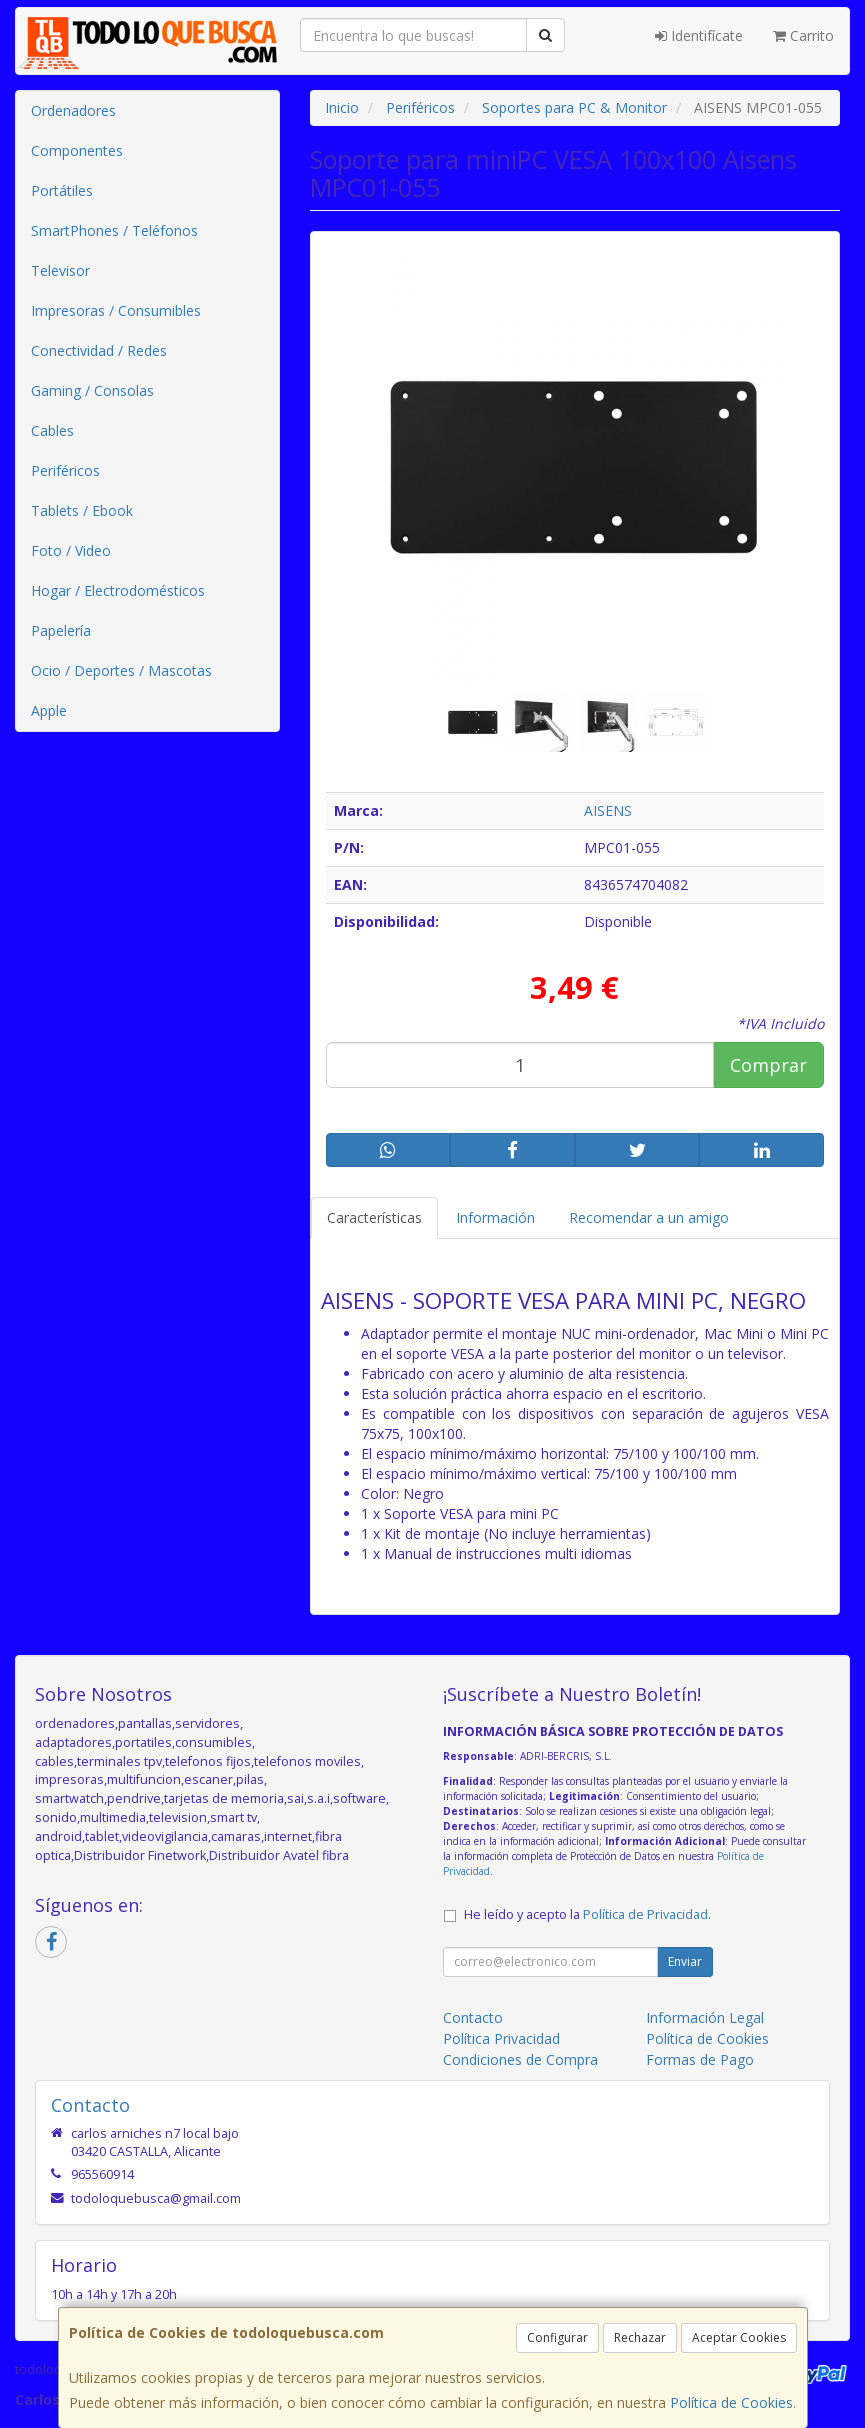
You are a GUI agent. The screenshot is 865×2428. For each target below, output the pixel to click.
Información (495, 1217)
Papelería (61, 630)
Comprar (768, 1065)
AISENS (608, 810)
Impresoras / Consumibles (116, 310)
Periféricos (65, 470)
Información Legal (705, 2017)
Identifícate (699, 35)
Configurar (557, 2337)
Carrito (803, 35)
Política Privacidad (501, 2038)
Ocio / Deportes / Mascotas (121, 670)
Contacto (473, 2017)
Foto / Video (71, 550)
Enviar (685, 1961)
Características (374, 1217)
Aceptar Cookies (739, 2337)
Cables (52, 430)
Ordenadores (73, 110)
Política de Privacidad (645, 1914)
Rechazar (640, 2337)
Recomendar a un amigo (649, 1217)
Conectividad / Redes (99, 350)
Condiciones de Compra (520, 2059)
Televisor (60, 270)
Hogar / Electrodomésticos (118, 590)
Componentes (77, 150)
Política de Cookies (731, 2402)
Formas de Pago (700, 2059)
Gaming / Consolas (92, 390)
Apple (49, 710)
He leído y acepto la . (587, 1914)
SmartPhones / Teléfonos (114, 230)
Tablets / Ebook (82, 510)
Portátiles (62, 190)
